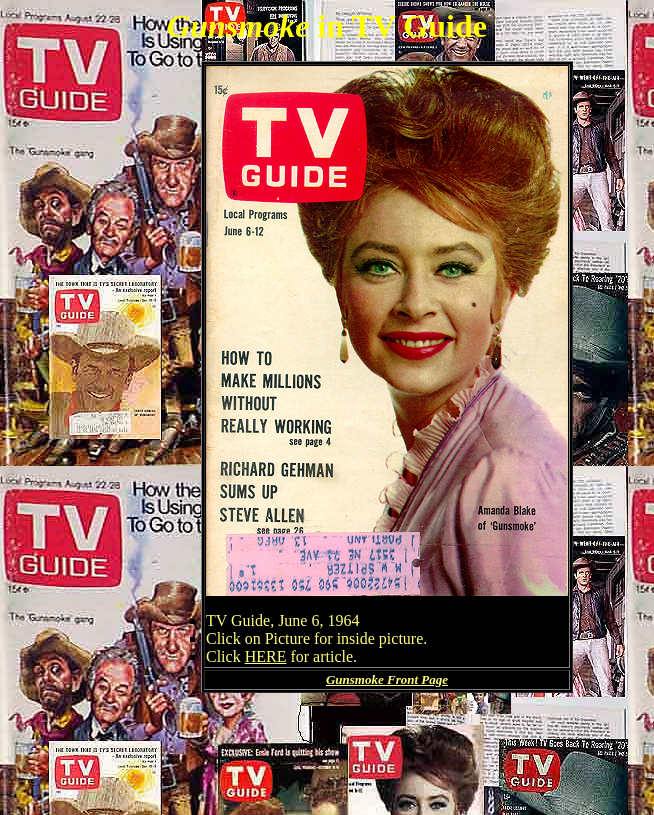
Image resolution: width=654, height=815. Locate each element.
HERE (266, 656)
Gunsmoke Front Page (387, 679)
